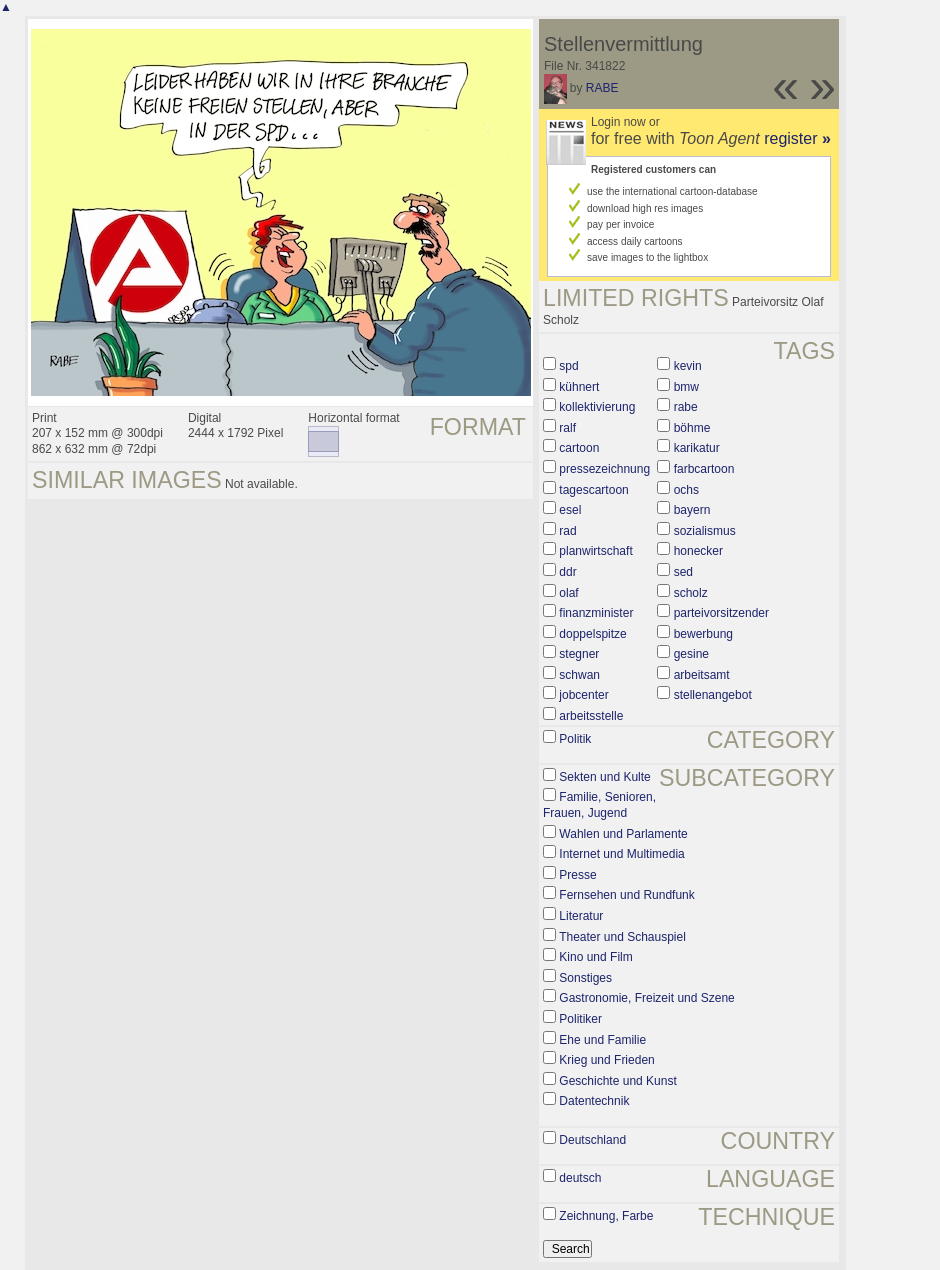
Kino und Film (595, 957)
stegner (579, 654)
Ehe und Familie (602, 1040)
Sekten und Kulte (604, 777)
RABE (602, 88)
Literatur (581, 916)
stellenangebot (713, 695)
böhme (692, 428)
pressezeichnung (604, 469)
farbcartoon (704, 469)
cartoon (579, 448)
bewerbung (703, 634)
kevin (688, 366)
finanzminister (596, 613)
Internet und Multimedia (621, 854)
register (797, 138)
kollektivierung (597, 407)
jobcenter (583, 695)
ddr (567, 572)
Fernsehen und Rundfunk (626, 895)
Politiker (580, 1019)
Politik (575, 739)
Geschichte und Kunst (617, 1081)
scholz (691, 593)
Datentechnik (594, 1101)
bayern (692, 510)
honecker (698, 551)
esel (570, 510)
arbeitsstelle (591, 716)
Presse (577, 875)
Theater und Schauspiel (622, 937)
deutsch (580, 1178)
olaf (568, 593)
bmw (686, 387)
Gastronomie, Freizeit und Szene (646, 998)
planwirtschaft (595, 551)
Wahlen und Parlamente (623, 834)
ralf (567, 428)
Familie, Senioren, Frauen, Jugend (599, 805)
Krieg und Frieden (606, 1060)
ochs (686, 490)
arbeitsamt (702, 675)
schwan (579, 675)
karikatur (697, 448)
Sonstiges (585, 978)
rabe (686, 407)
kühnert (579, 387)
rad (567, 531)
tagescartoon (593, 490)
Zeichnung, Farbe (606, 1216)
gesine (691, 654)
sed (683, 572)
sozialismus (705, 531)
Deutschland (592, 1140)
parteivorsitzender (721, 613)
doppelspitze (592, 634)
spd (568, 366)
